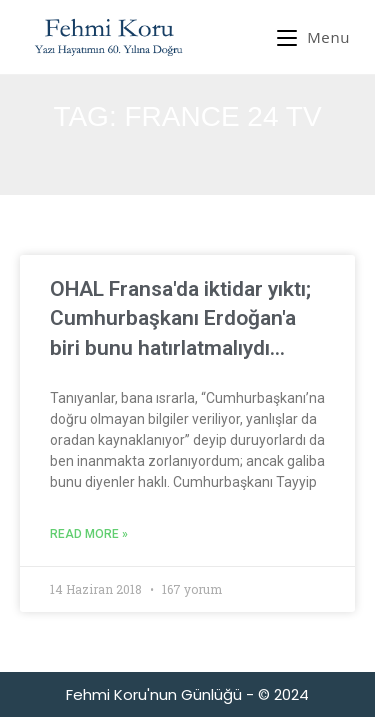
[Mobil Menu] (313, 37)
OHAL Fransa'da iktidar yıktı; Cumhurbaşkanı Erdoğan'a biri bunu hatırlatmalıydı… (180, 318)
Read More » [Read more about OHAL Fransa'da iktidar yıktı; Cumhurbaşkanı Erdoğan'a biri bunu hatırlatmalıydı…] (89, 534)
